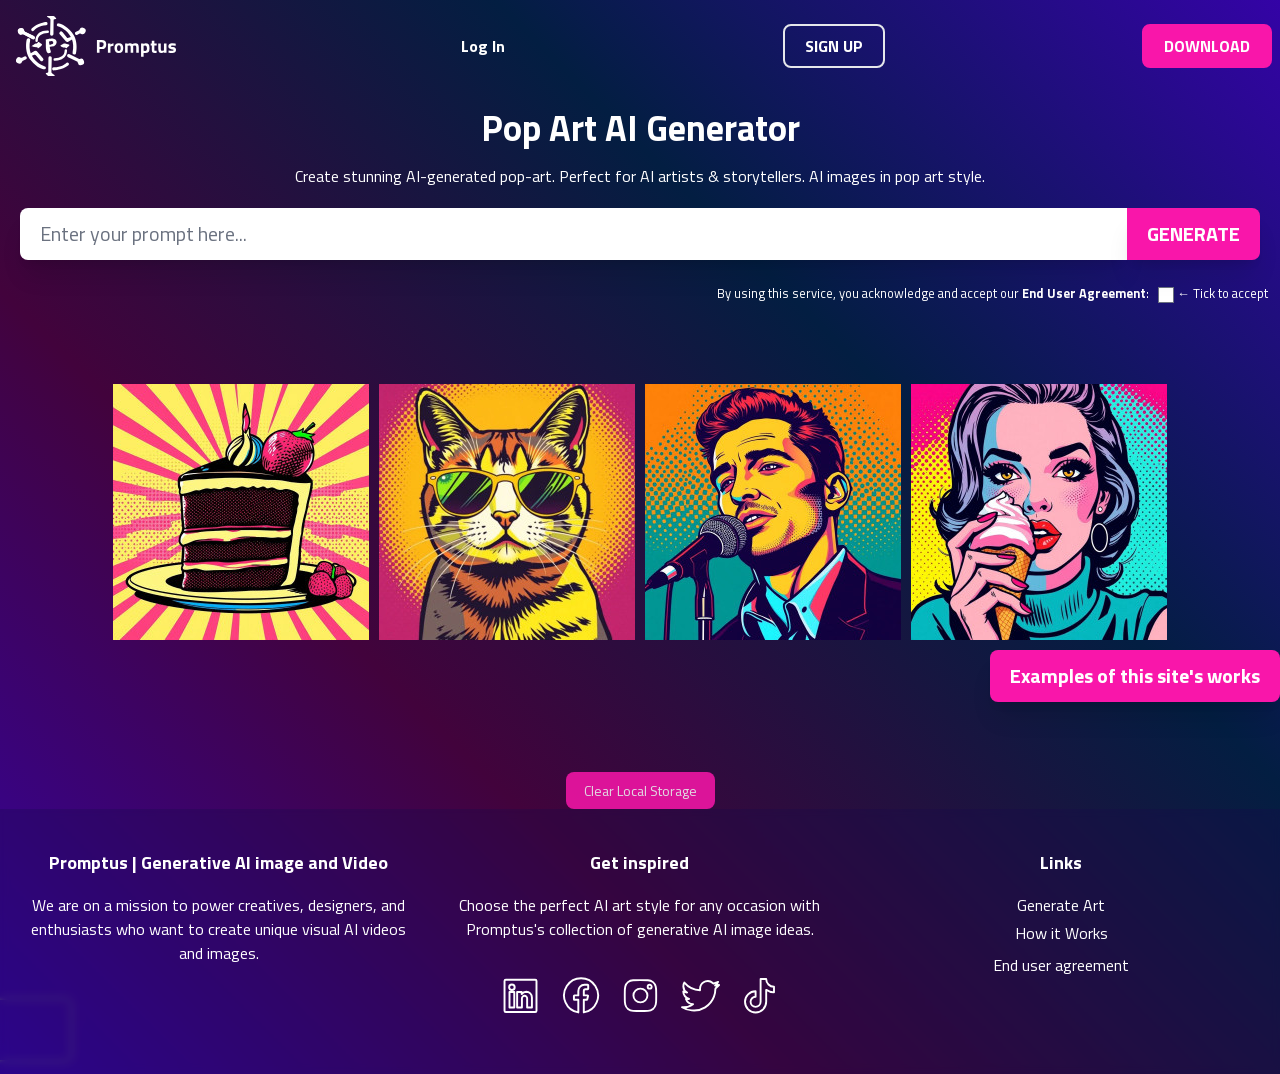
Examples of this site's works (1135, 675)
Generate (1193, 233)
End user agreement (1061, 965)
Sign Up (834, 46)
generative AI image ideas (724, 929)
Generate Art (1061, 905)
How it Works (1061, 933)
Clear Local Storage (640, 790)
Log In (483, 46)
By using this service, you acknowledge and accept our (931, 293)
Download (1207, 46)
